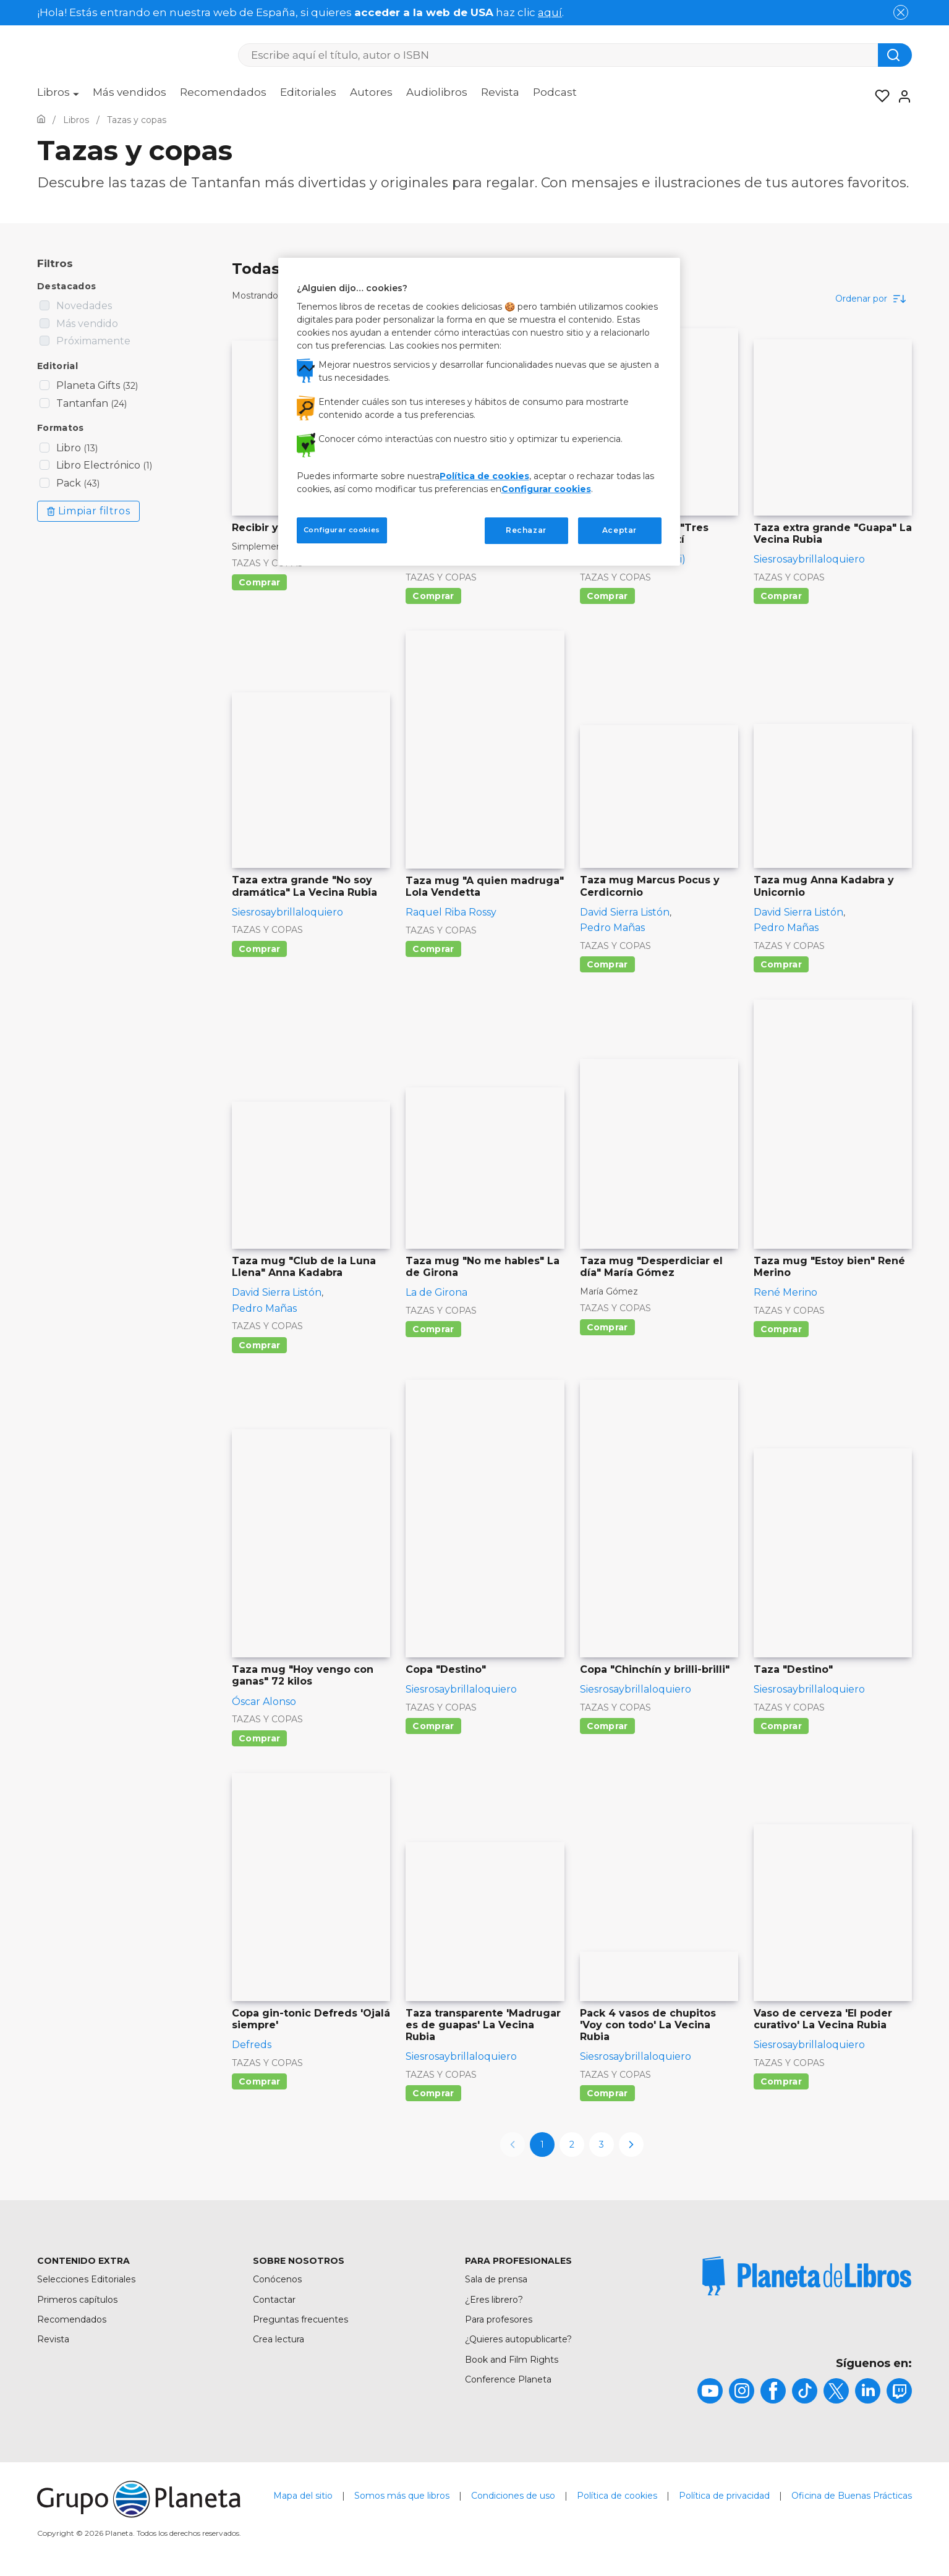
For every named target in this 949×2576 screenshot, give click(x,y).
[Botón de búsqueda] (895, 55)
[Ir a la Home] (41, 119)
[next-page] (631, 2144)
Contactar (274, 2299)
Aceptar (619, 530)
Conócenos (277, 2279)
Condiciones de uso (513, 2495)
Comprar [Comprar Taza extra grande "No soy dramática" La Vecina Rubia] (259, 948)
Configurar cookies (546, 489)
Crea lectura (278, 2339)
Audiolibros (436, 92)
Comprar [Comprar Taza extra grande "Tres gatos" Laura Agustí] (607, 595)
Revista (500, 92)
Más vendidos (129, 92)
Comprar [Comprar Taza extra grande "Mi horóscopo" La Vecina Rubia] (433, 595)
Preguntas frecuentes (300, 2319)
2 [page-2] (571, 2144)
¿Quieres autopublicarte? (518, 2339)
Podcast (555, 92)
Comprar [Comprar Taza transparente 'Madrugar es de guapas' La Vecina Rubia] (433, 2093)
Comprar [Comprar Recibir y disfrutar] (259, 582)
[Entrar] (901, 96)
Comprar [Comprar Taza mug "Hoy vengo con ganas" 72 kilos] (259, 1738)
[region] (479, 412)
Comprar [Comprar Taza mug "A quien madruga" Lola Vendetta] (433, 948)
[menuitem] (58, 96)
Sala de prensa (496, 2279)
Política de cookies (617, 2495)
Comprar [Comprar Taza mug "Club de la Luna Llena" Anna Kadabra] (259, 1345)
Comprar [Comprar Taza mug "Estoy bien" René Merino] (781, 1329)
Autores (371, 92)
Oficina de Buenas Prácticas (851, 2495)
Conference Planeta (508, 2379)
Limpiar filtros (88, 511)
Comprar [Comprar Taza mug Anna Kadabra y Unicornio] (781, 964)
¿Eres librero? (494, 2299)
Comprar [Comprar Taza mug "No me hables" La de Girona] (433, 1329)
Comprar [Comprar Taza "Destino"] (781, 1726)
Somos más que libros (401, 2495)
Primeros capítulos (77, 2299)
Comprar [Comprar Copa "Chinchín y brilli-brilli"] (607, 1726)
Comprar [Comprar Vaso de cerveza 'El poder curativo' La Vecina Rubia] (781, 2081)
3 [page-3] (601, 2144)
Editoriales (308, 92)
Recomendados (223, 92)
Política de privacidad (724, 2495)
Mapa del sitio (303, 2495)
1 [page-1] (542, 2144)
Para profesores (498, 2319)
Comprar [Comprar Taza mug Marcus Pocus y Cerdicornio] (607, 964)
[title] (807, 2275)
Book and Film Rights (511, 2359)
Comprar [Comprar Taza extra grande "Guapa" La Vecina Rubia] (781, 595)
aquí (550, 12)
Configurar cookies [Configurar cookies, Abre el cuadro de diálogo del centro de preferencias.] (342, 529)
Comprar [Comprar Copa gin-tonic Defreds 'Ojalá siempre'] (259, 2081)
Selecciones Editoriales (86, 2279)
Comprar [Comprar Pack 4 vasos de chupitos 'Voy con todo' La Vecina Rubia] (607, 2093)
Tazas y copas (267, 563)
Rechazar (526, 530)
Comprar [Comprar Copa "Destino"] (433, 1726)
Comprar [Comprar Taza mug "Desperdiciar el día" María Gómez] (607, 1327)
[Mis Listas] (878, 96)
